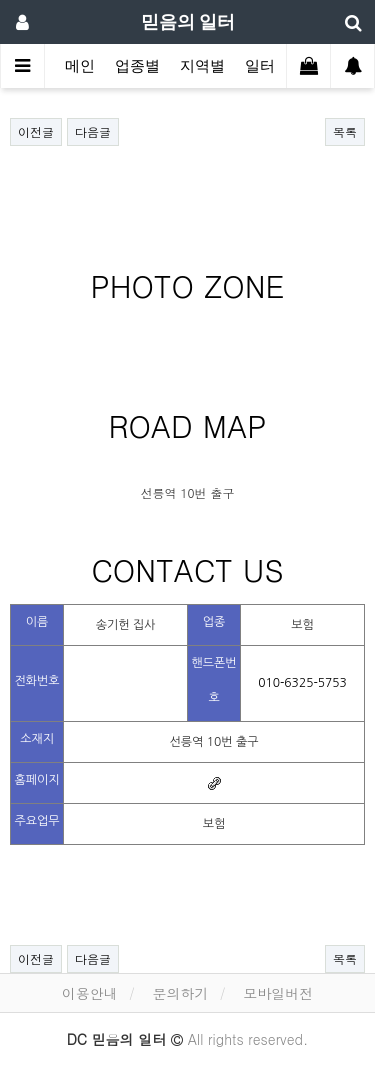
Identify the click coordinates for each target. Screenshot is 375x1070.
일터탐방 (275, 66)
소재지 (37, 739)
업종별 (137, 66)
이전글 (36, 131)
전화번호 (36, 681)
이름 (37, 622)
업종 (214, 622)
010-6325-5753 (302, 683)
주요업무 (36, 821)
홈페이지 (36, 780)
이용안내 (90, 993)
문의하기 (181, 993)
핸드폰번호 (213, 680)
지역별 (202, 66)
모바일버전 (278, 993)
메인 (80, 66)
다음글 (93, 131)
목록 (345, 131)
